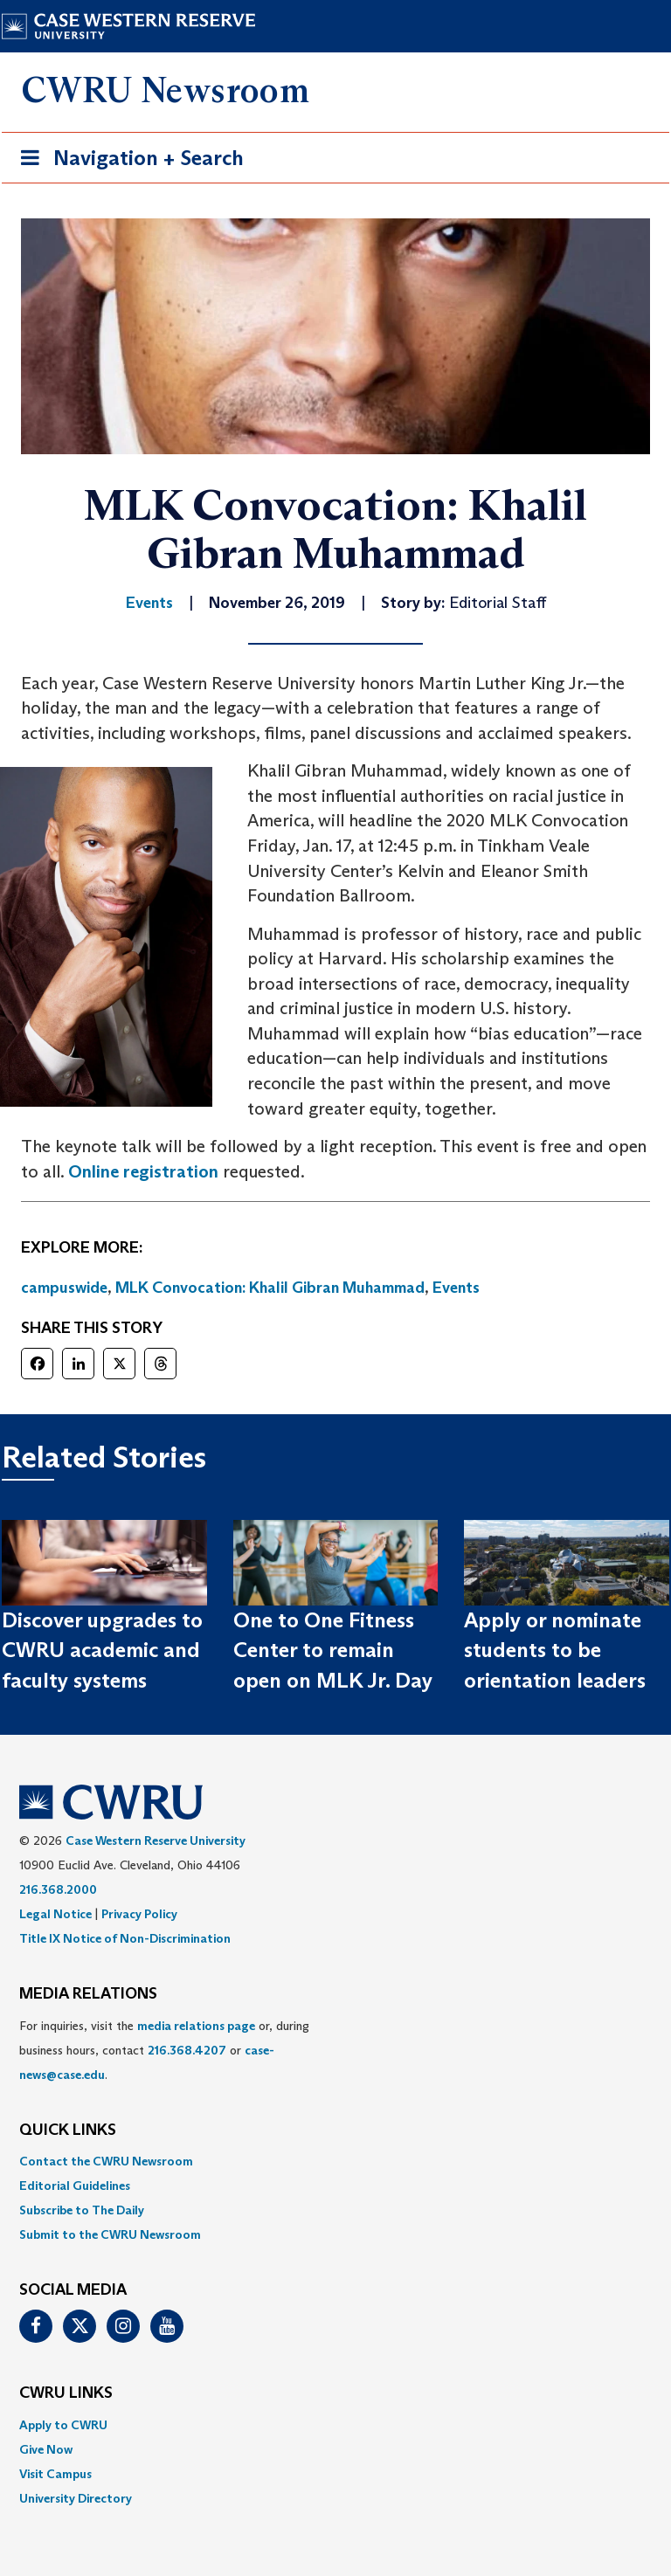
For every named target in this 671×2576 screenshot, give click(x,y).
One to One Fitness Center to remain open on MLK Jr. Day (332, 1650)
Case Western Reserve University (156, 1840)
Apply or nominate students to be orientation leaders (555, 1650)
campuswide (64, 1287)
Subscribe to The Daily (81, 2210)
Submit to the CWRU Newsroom (110, 2234)
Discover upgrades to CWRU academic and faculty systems (102, 1650)
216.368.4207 (187, 2050)
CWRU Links (66, 2393)
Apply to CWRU (63, 2425)
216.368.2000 (58, 1889)
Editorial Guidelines (74, 2185)
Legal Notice (55, 1914)
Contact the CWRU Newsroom (106, 2161)
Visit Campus (55, 2474)
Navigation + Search (127, 161)
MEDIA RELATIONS (88, 1994)
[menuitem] (335, 2161)
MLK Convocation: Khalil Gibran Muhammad (270, 1287)
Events (456, 1287)
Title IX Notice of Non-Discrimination (125, 1938)
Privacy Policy (139, 1914)
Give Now (46, 2449)
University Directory (75, 2498)
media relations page (196, 2026)
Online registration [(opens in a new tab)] (143, 1171)
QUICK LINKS (67, 2130)
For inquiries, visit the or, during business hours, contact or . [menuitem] (164, 2050)
